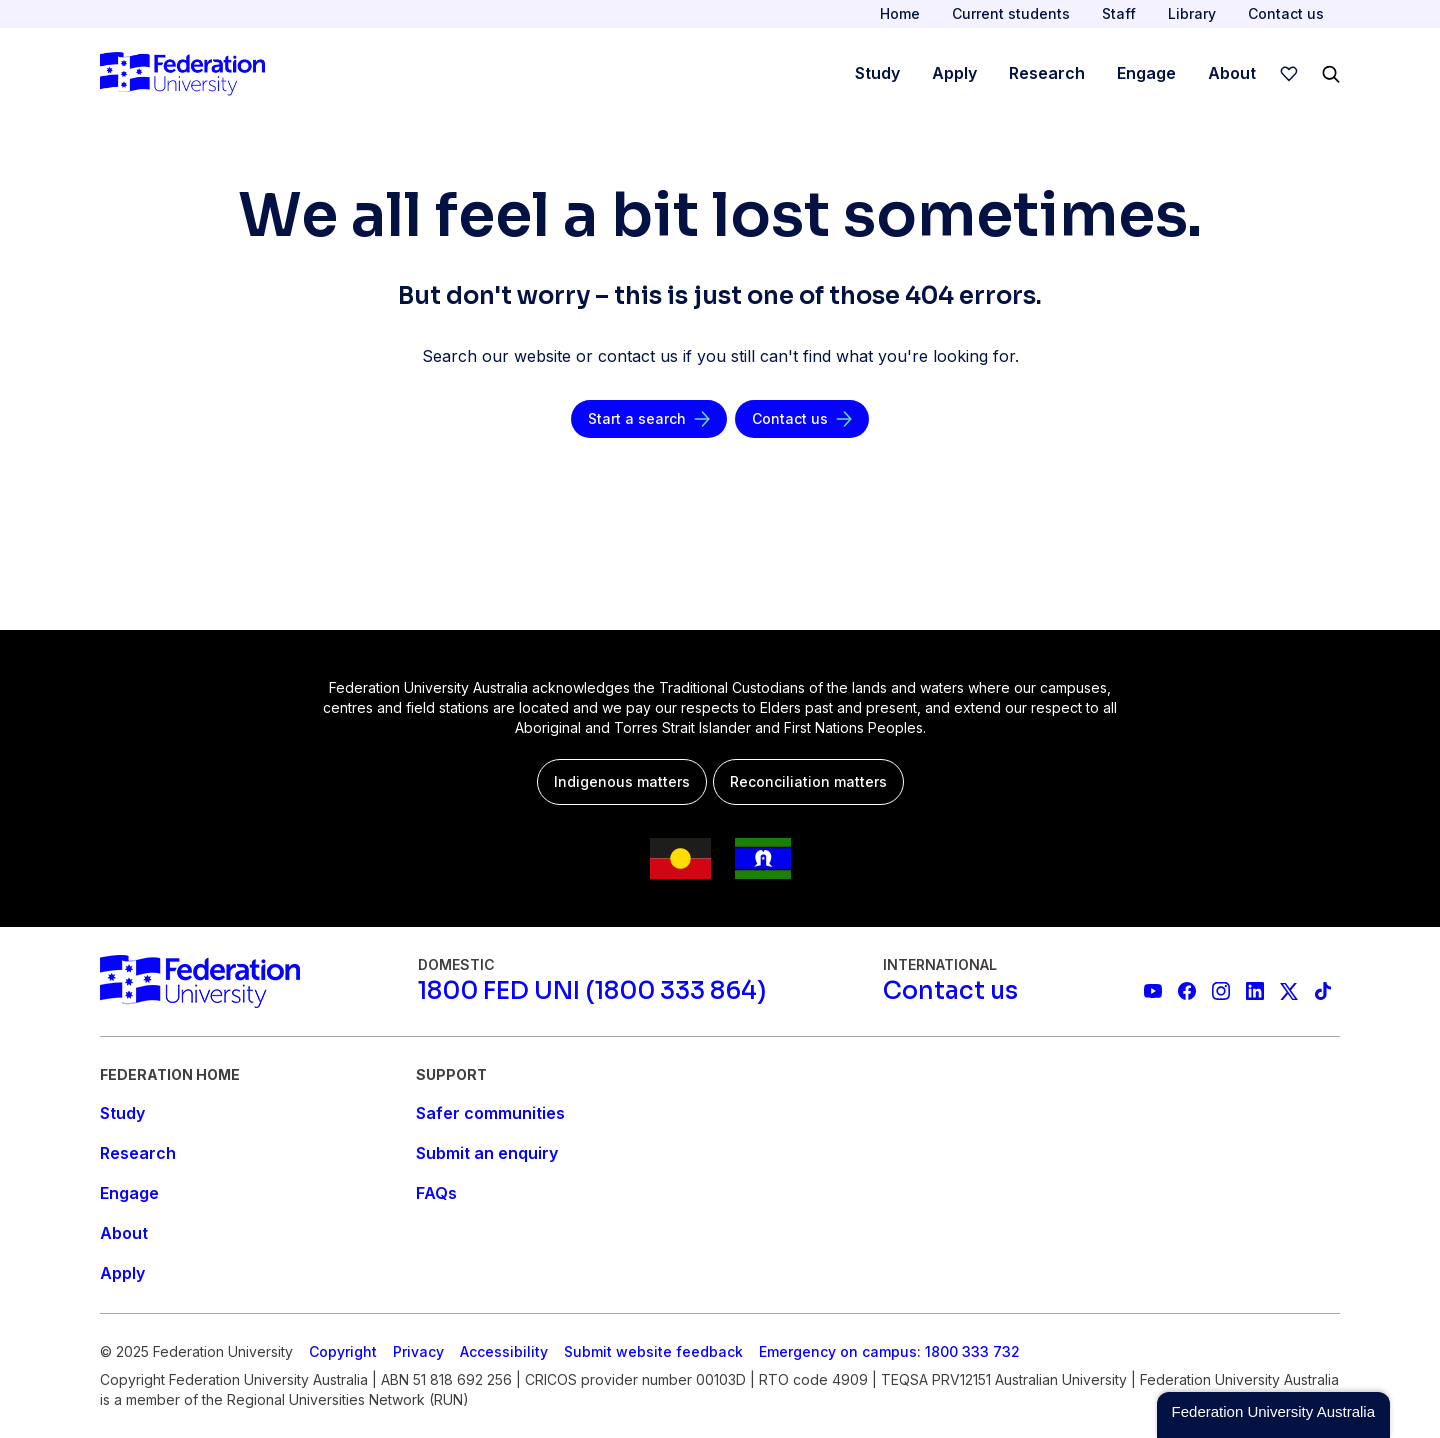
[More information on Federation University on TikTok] (1323, 991)
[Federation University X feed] (1289, 991)
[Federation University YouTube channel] (1153, 991)
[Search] (1331, 74)
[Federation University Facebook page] (1187, 991)
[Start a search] (649, 419)
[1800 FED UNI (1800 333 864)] (592, 991)
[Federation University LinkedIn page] (1255, 991)
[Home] (182, 74)
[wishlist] (1289, 74)
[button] (1273, 1415)
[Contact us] (802, 419)
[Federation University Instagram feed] (1221, 991)
